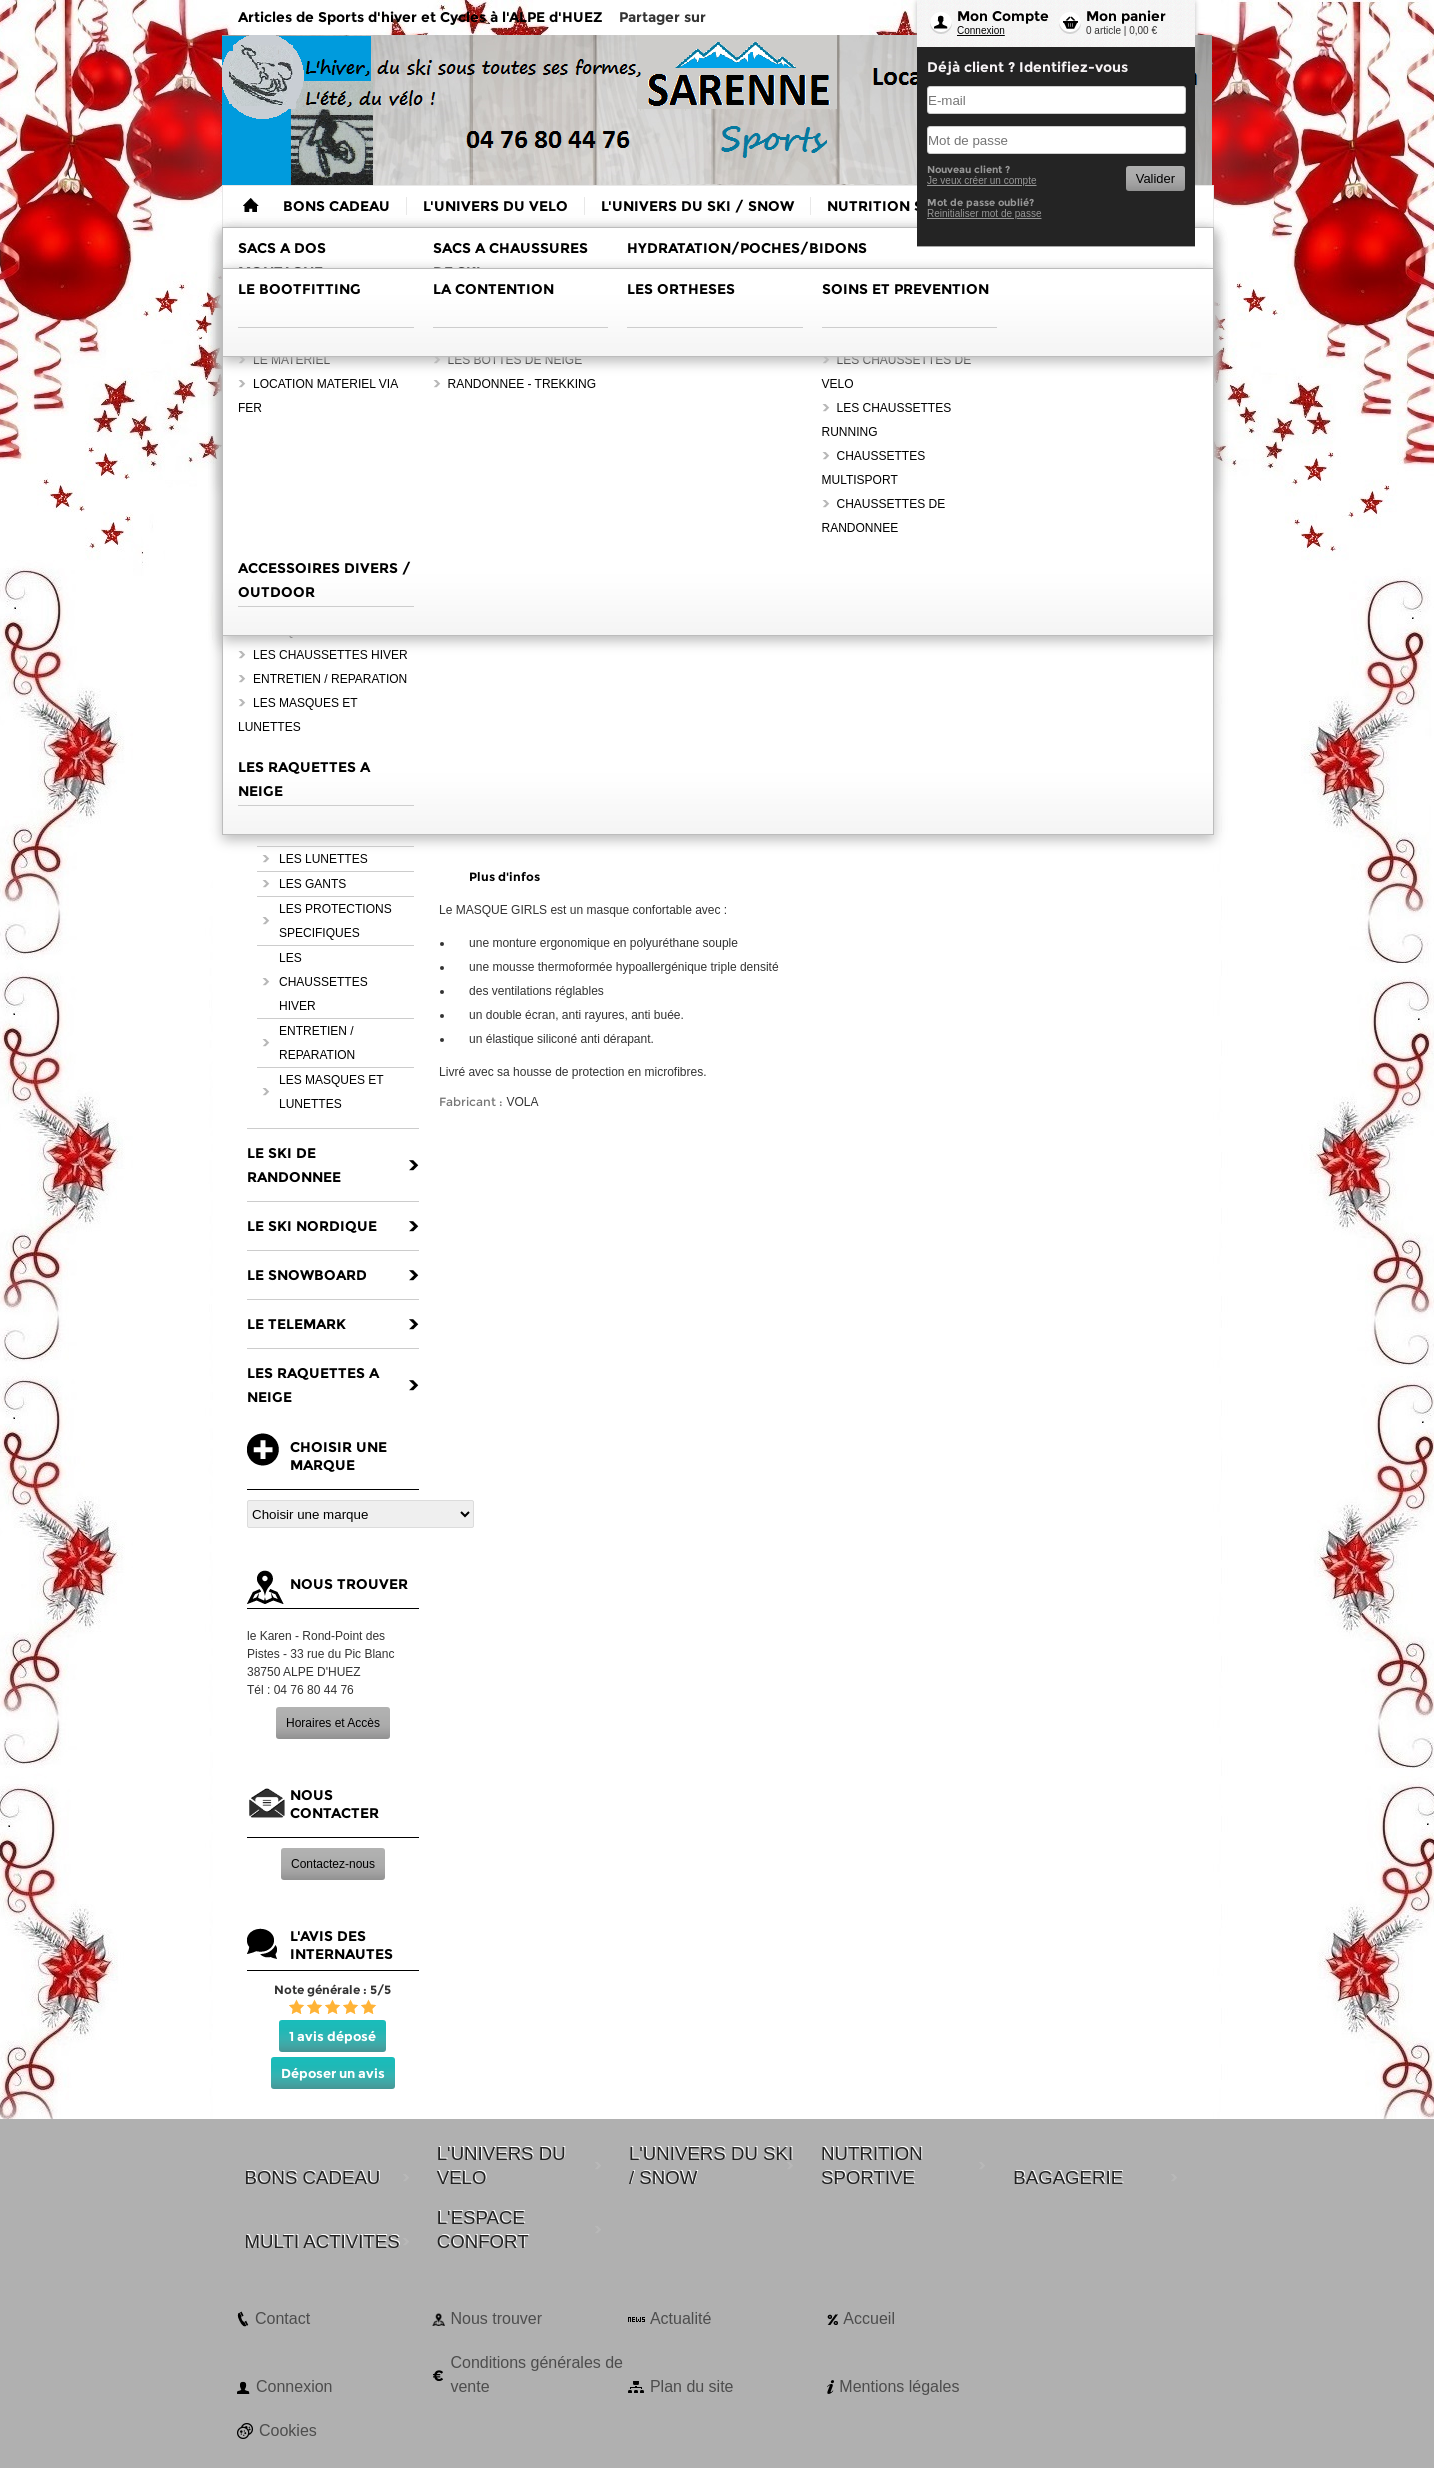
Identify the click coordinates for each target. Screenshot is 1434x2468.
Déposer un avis (333, 2073)
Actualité (680, 2318)
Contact (282, 2318)
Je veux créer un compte (982, 180)
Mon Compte (1003, 16)
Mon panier (1126, 16)
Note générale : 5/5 (332, 1989)
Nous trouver (496, 2318)
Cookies (288, 2430)
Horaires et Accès (333, 1723)
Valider (1155, 178)
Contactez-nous (333, 1864)
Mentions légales (899, 2386)
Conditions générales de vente (536, 2374)
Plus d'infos (504, 876)
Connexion (981, 30)
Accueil (869, 2318)
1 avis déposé (332, 2036)
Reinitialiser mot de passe (984, 213)
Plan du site (692, 2386)
